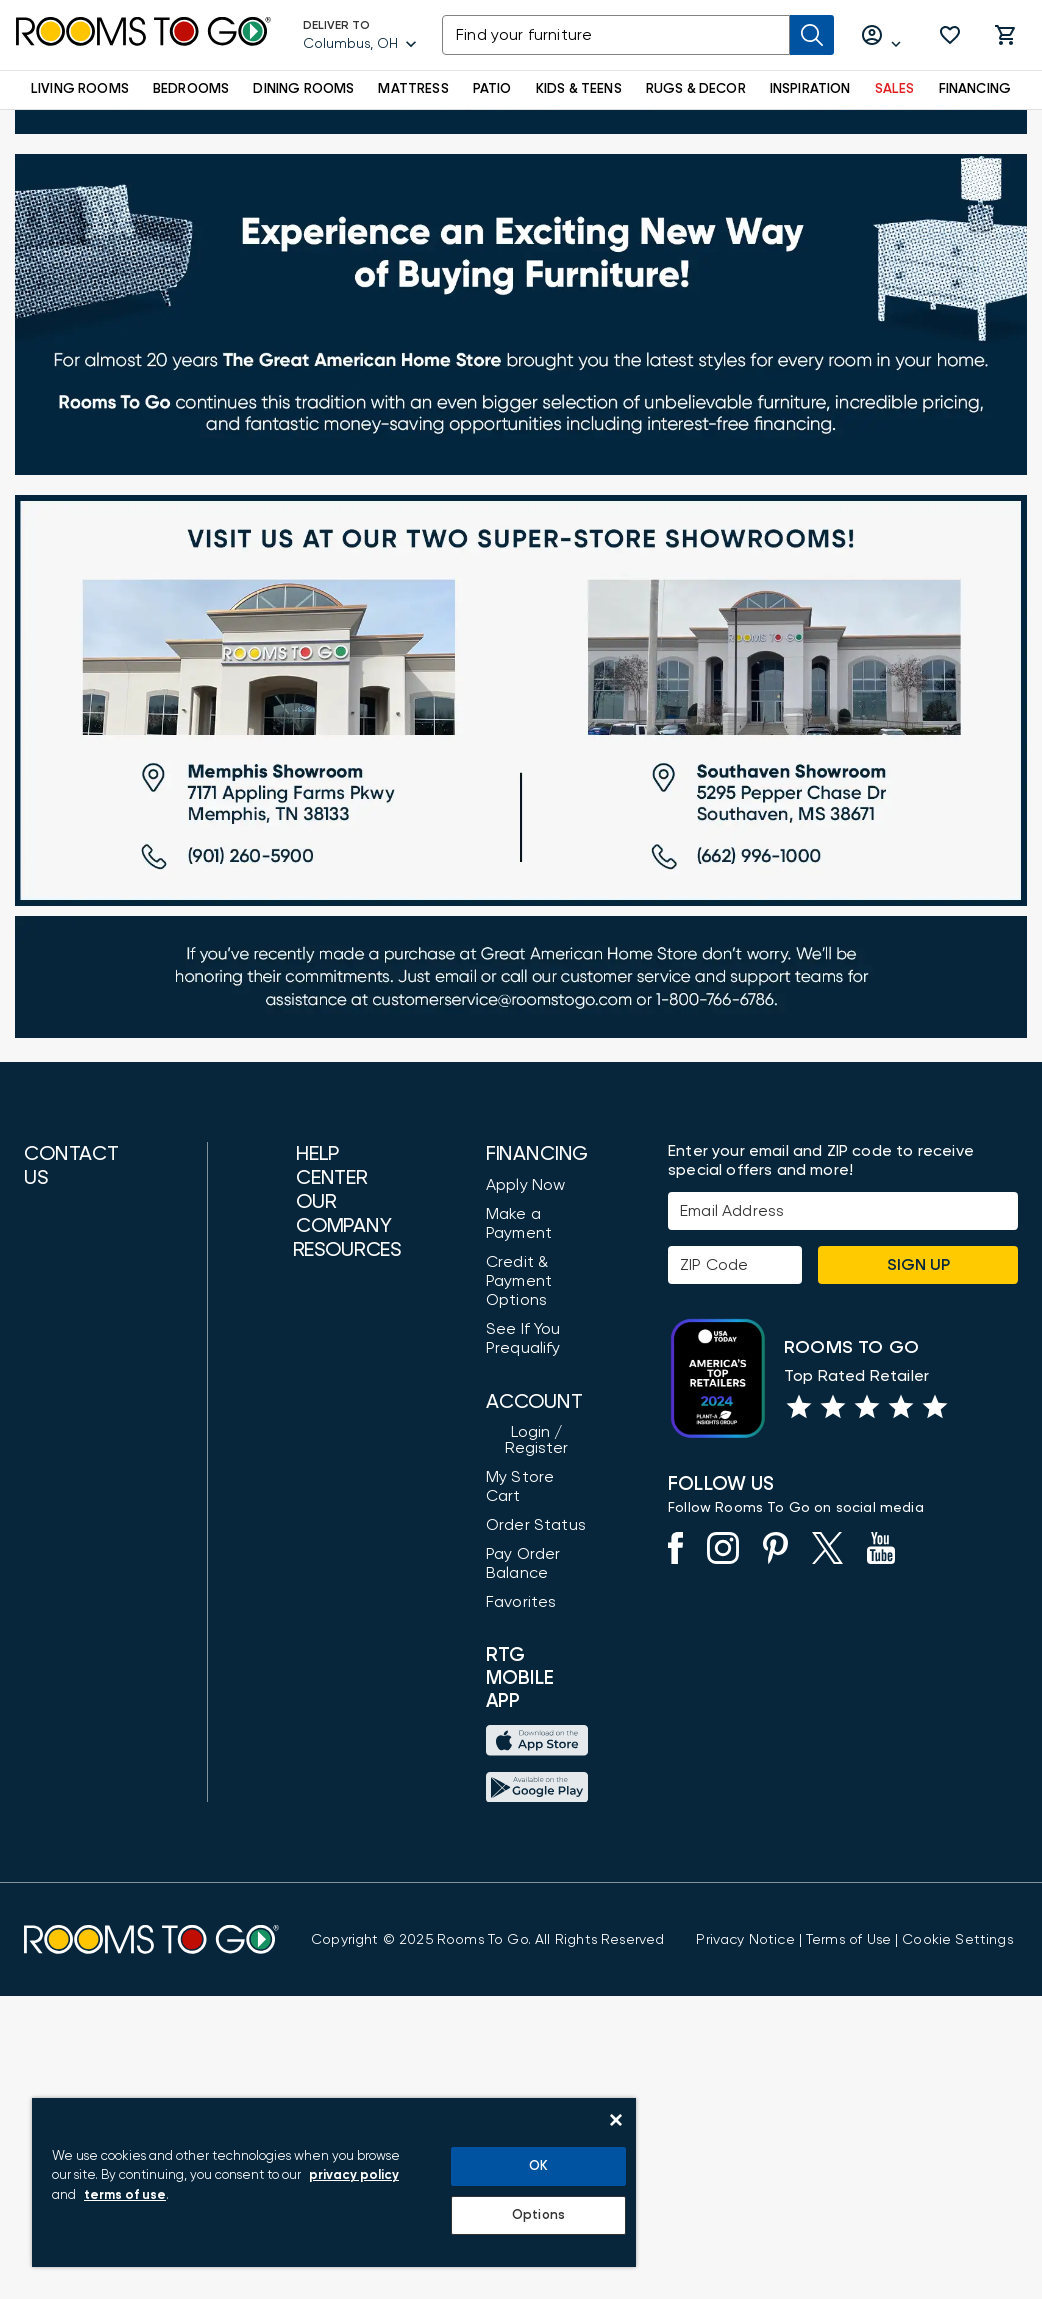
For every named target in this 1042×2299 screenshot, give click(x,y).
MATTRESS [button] (413, 89)
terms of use (125, 2195)
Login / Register (524, 1543)
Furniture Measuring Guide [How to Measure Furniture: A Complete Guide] (293, 1874)
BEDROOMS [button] (191, 89)
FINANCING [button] (975, 89)
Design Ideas (303, 1826)
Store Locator (307, 1539)
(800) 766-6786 (78, 1403)
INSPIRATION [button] (810, 89)
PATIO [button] (492, 89)
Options (538, 2215)
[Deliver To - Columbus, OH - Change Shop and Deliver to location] (360, 35)
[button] (950, 35)
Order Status (515, 1601)
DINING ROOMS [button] (303, 89)
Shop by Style (306, 1797)
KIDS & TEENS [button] (579, 89)
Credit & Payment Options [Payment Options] (498, 1391)
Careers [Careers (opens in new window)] (284, 1712)
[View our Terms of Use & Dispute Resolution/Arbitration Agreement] (848, 2242)
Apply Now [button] (505, 1295)
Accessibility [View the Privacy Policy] (300, 1372)
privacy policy (354, 2175)
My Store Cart (518, 1572)
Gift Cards (294, 1922)
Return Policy (302, 1999)
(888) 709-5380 (80, 1343)
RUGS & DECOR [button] (696, 89)
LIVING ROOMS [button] (80, 89)
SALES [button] (895, 89)
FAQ (270, 1401)
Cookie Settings (957, 2242)
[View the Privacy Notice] (745, 2242)
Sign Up (918, 1375)
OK (538, 2166)
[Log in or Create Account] (882, 35)
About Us (288, 1510)
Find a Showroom (89, 1724)
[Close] (616, 2120)
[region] (334, 2182)
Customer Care (312, 1295)
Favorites (500, 1678)
